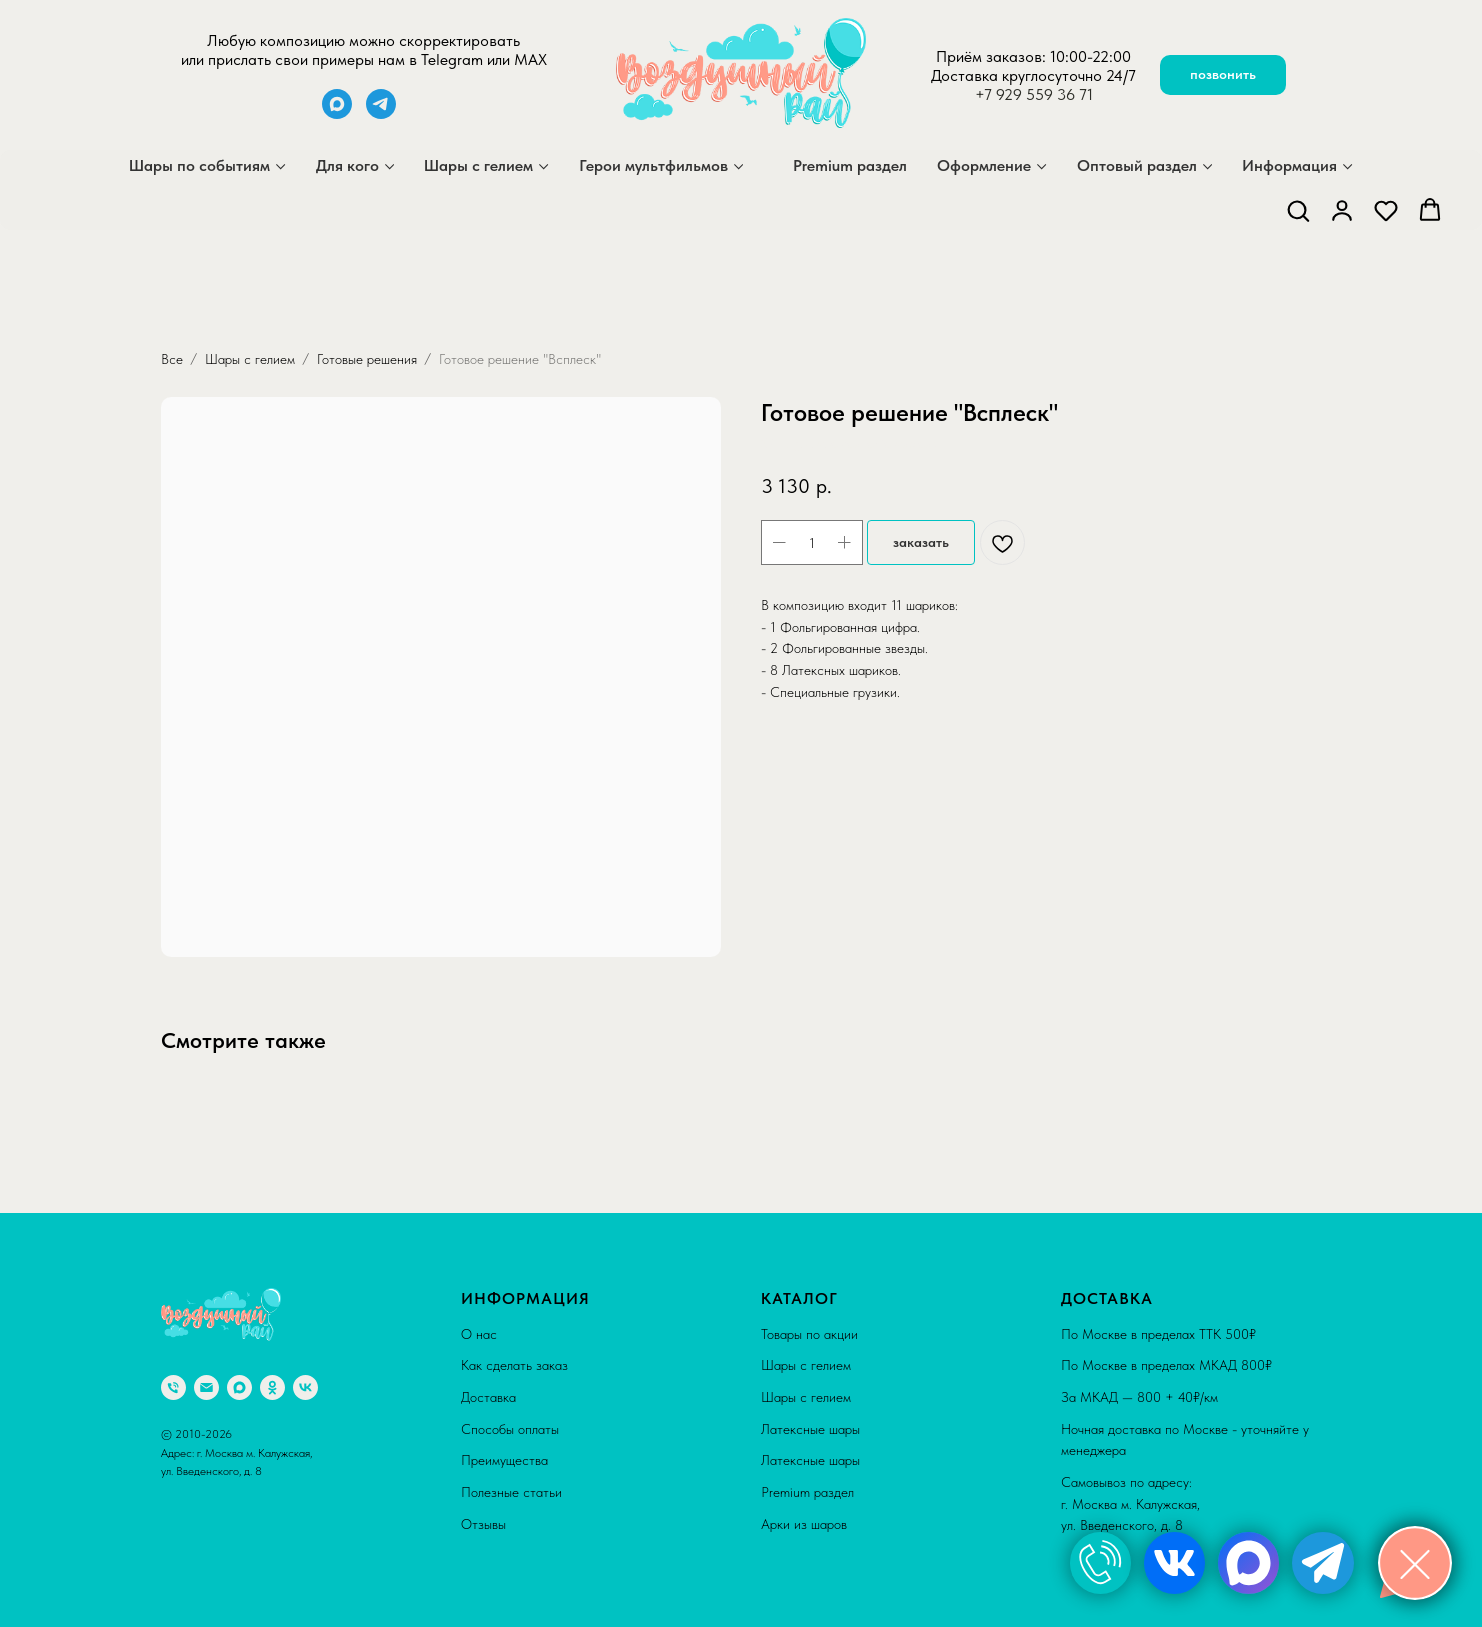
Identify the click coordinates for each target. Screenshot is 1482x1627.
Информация (1289, 165)
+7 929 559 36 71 (1034, 94)
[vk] (305, 1387)
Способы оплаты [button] (510, 1429)
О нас (479, 1334)
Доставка (488, 1397)
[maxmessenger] (337, 113)
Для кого (347, 165)
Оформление (984, 165)
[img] (1101, 1563)
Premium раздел (850, 165)
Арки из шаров (804, 1524)
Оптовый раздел (1137, 165)
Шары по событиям (199, 165)
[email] (206, 1387)
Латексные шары (810, 1429)
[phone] (173, 1387)
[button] (1298, 210)
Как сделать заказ (514, 1365)
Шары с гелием (478, 165)
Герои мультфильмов (653, 165)
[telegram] (381, 113)
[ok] (272, 1387)
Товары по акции (809, 1334)
